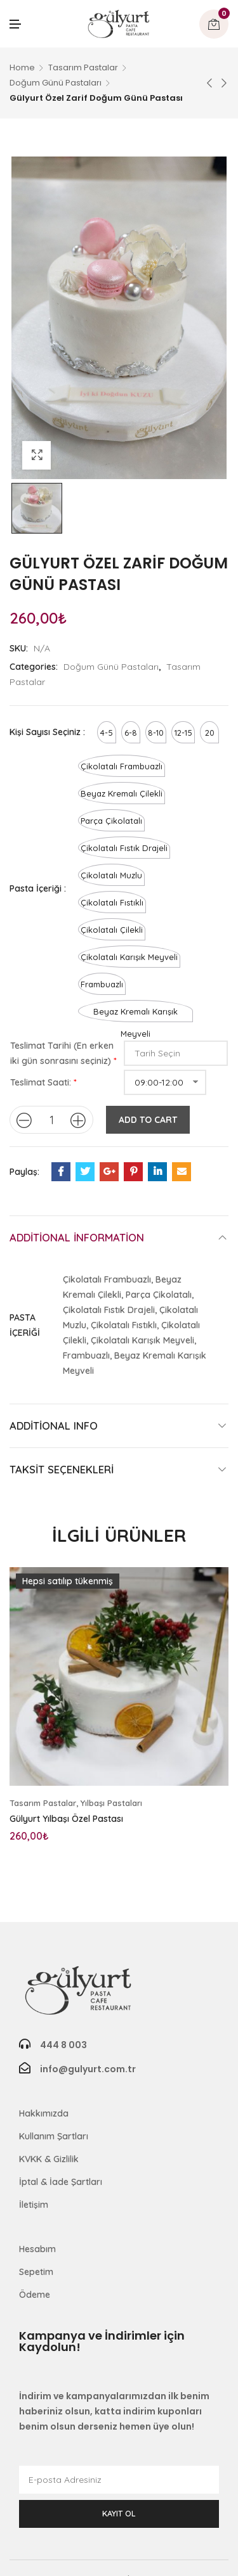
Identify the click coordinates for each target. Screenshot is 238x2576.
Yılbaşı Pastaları (111, 1803)
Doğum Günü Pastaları (56, 83)
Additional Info (54, 1425)
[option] (36, 508)
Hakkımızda (44, 2113)
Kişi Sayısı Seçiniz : (47, 732)
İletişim (33, 2204)
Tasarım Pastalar (83, 67)
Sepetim (36, 2272)
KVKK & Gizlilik (49, 2159)
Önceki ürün (209, 83)
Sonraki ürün (224, 83)
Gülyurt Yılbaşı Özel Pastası (66, 1818)
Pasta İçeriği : (38, 888)
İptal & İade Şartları (60, 2182)
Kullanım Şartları (53, 2136)
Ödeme (34, 2294)
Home (22, 67)
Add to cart (148, 1119)
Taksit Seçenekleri (62, 1469)
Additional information (77, 1237)
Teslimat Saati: (40, 1082)
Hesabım (37, 2249)
